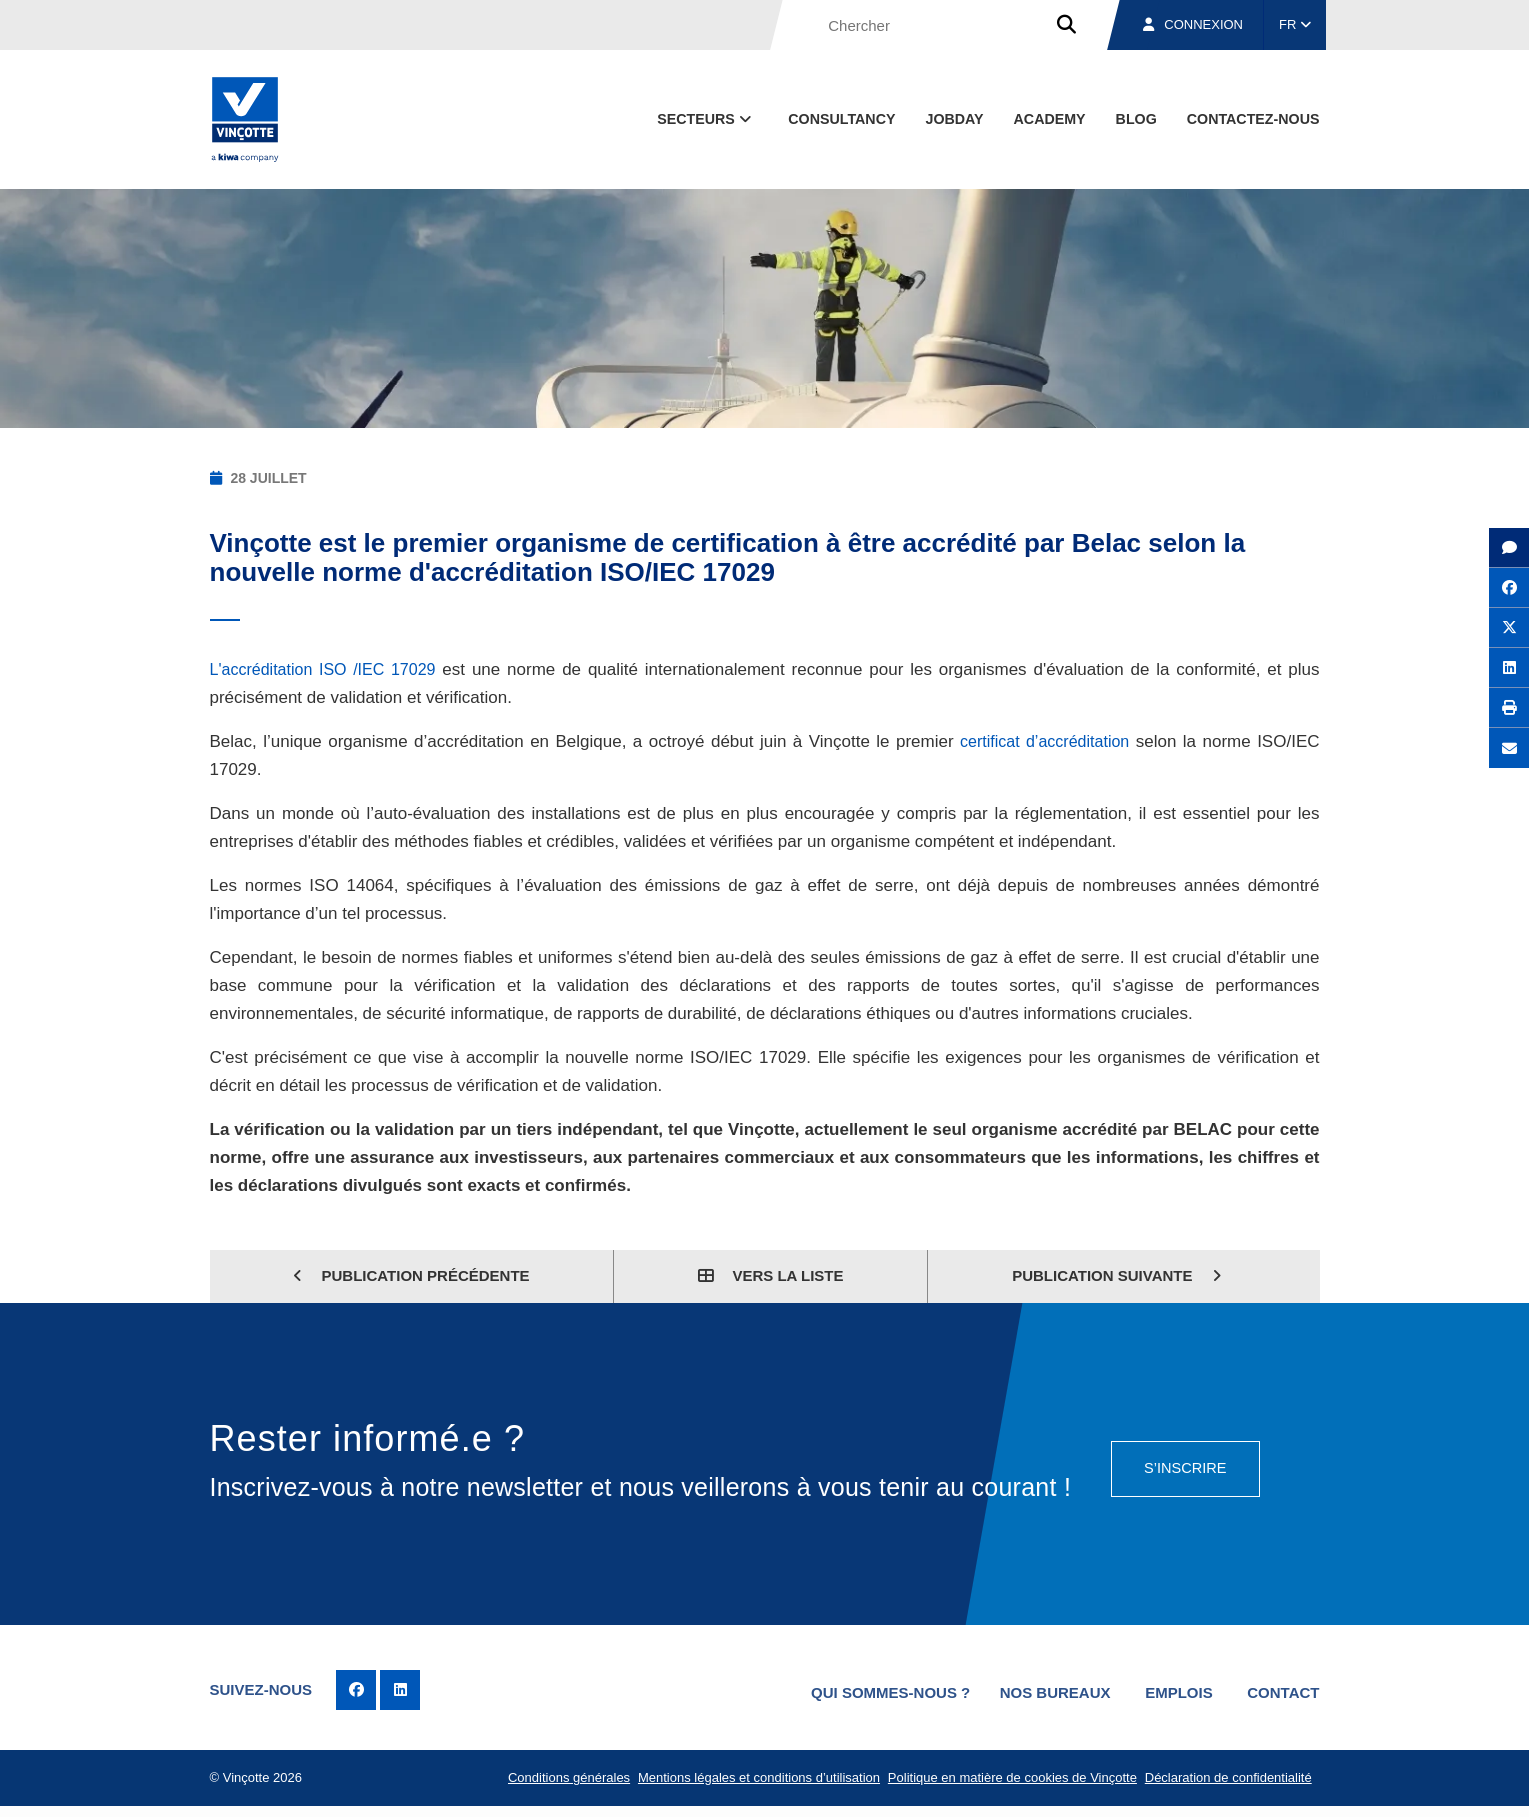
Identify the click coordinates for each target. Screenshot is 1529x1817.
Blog (1136, 119)
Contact (1283, 1690)
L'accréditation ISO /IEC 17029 (328, 669)
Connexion (1193, 24)
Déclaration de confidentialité (1224, 1783)
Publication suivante (1116, 1275)
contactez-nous (1253, 119)
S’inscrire (1181, 1463)
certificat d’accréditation (1042, 741)
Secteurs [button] (706, 119)
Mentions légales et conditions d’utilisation (748, 1783)
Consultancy (841, 119)
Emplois (1170, 1690)
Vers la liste (770, 1275)
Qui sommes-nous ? (866, 1690)
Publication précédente (411, 1275)
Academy (1050, 119)
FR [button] (1295, 24)
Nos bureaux (1036, 1690)
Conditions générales (554, 1783)
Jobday (954, 119)
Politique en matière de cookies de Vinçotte (1004, 1783)
